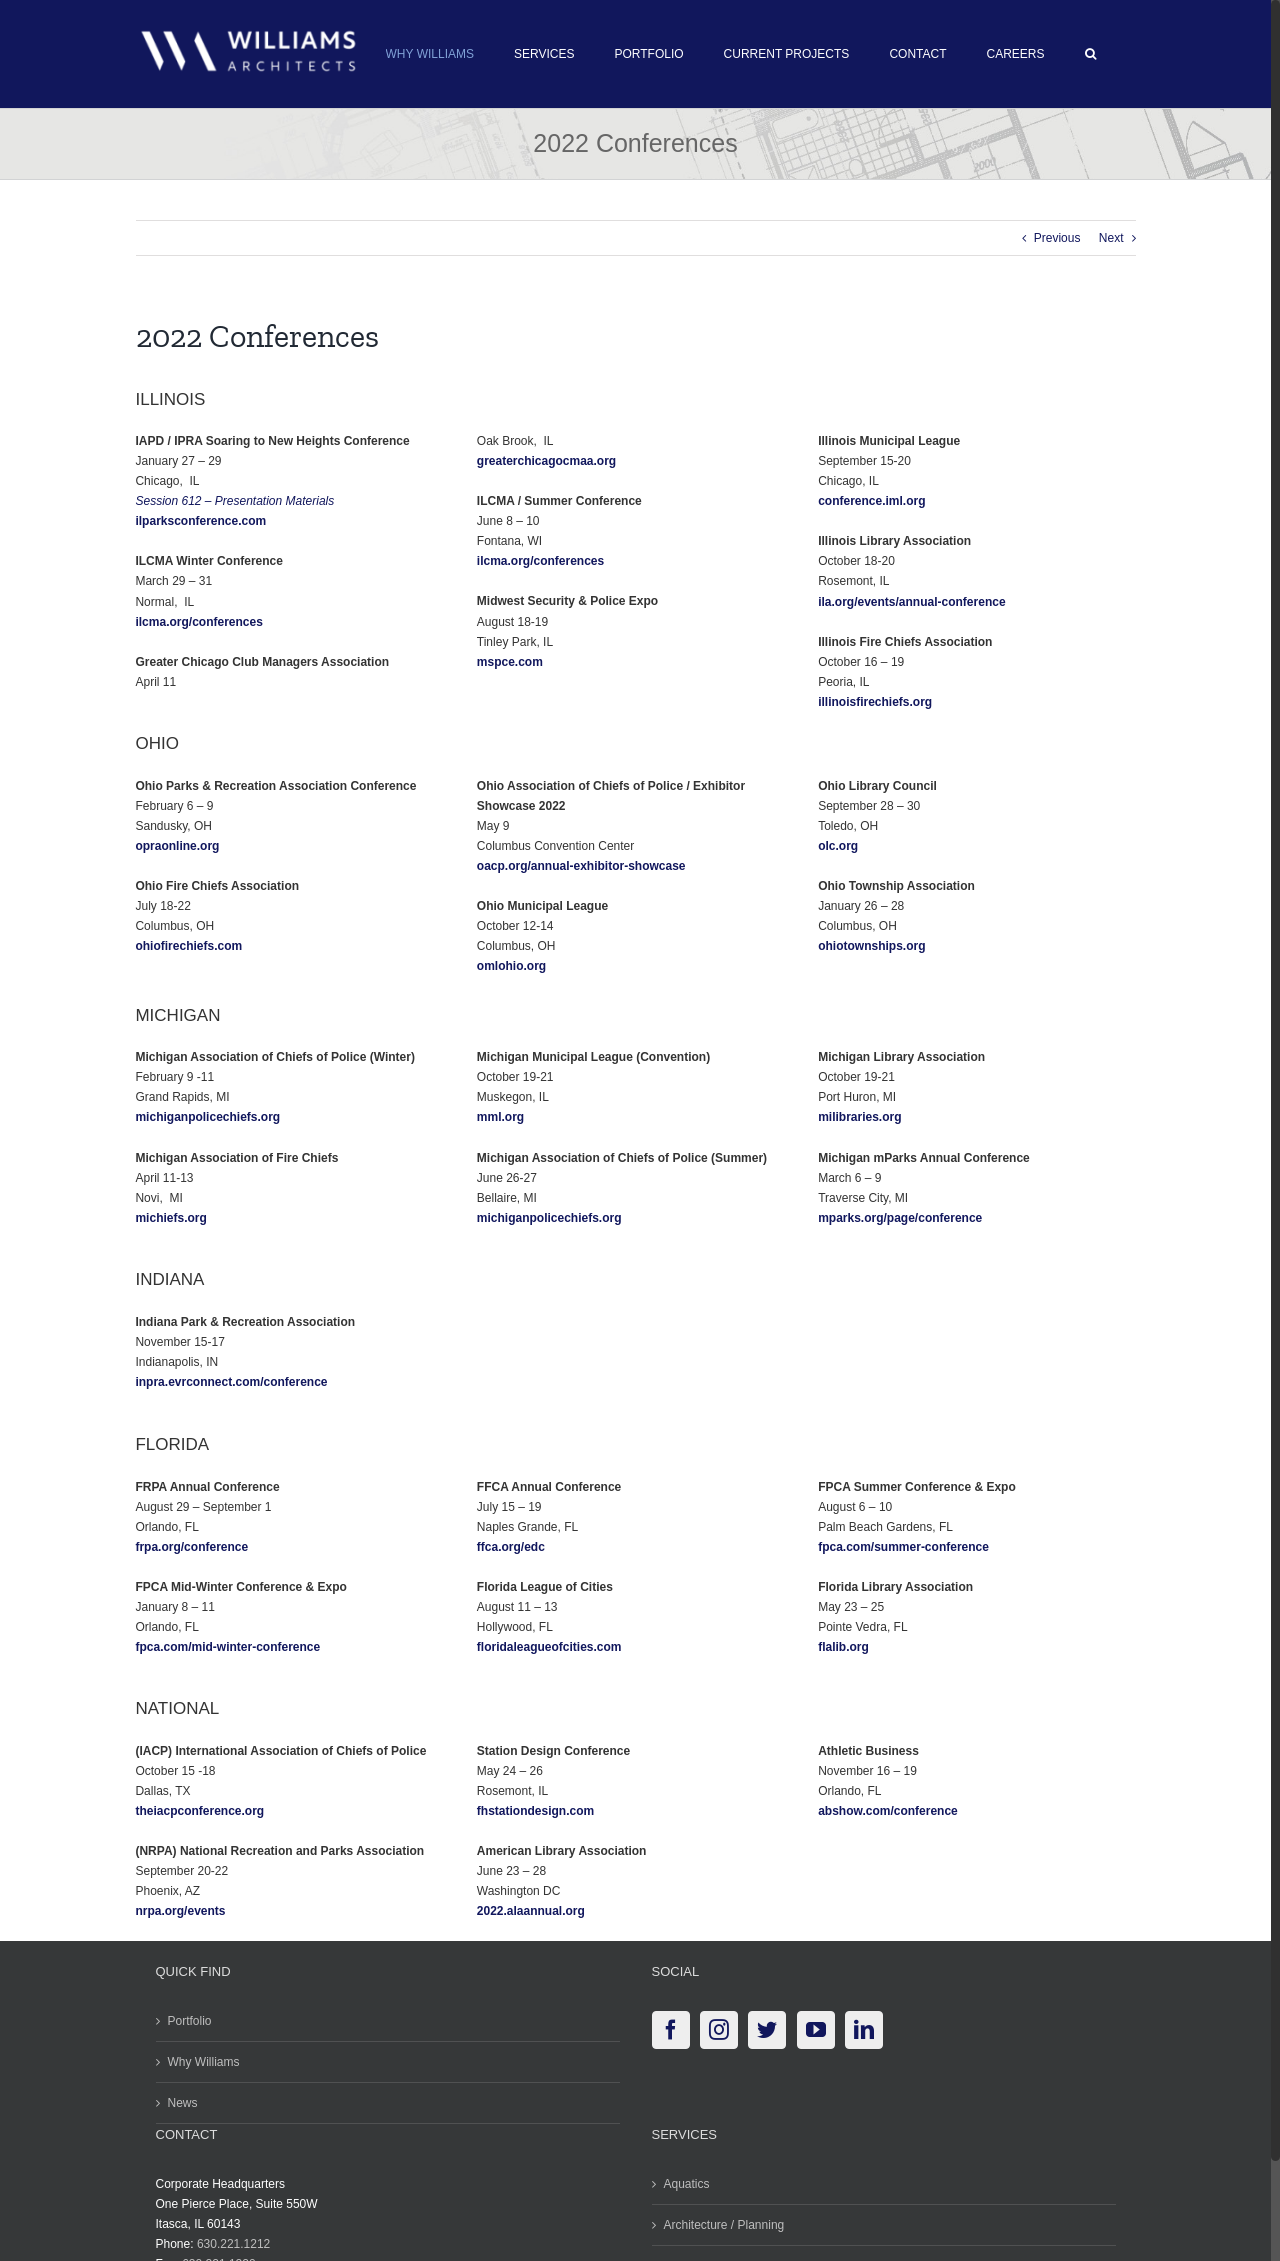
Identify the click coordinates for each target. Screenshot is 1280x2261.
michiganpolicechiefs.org (207, 1117)
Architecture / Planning (724, 2225)
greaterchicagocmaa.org (546, 461)
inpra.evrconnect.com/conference (231, 1382)
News (183, 2103)
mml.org (500, 1117)
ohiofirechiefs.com (188, 946)
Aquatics (687, 2184)
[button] (1090, 54)
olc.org (838, 846)
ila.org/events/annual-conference (911, 602)
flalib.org (843, 1647)
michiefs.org (170, 1218)
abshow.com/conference (888, 1811)
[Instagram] (719, 2030)
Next (1111, 238)
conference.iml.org (871, 501)
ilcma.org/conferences (198, 622)
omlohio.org (511, 966)
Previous (1057, 238)
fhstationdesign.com (535, 1811)
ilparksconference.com (200, 521)
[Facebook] (671, 2030)
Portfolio (190, 2021)
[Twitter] (767, 2030)
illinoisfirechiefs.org (875, 702)
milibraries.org (859, 1117)
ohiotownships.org (871, 946)
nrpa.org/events (180, 1911)
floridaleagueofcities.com (549, 1647)
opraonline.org (177, 846)
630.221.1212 (233, 2244)
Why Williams (204, 2062)
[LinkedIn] (864, 2030)
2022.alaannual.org (531, 1911)
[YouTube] (816, 2030)
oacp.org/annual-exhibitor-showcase (581, 866)
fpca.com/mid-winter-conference (227, 1647)
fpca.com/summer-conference (903, 1547)
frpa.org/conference (191, 1547)
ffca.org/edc (511, 1547)
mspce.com (510, 662)
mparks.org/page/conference (900, 1218)
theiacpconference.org (199, 1811)
